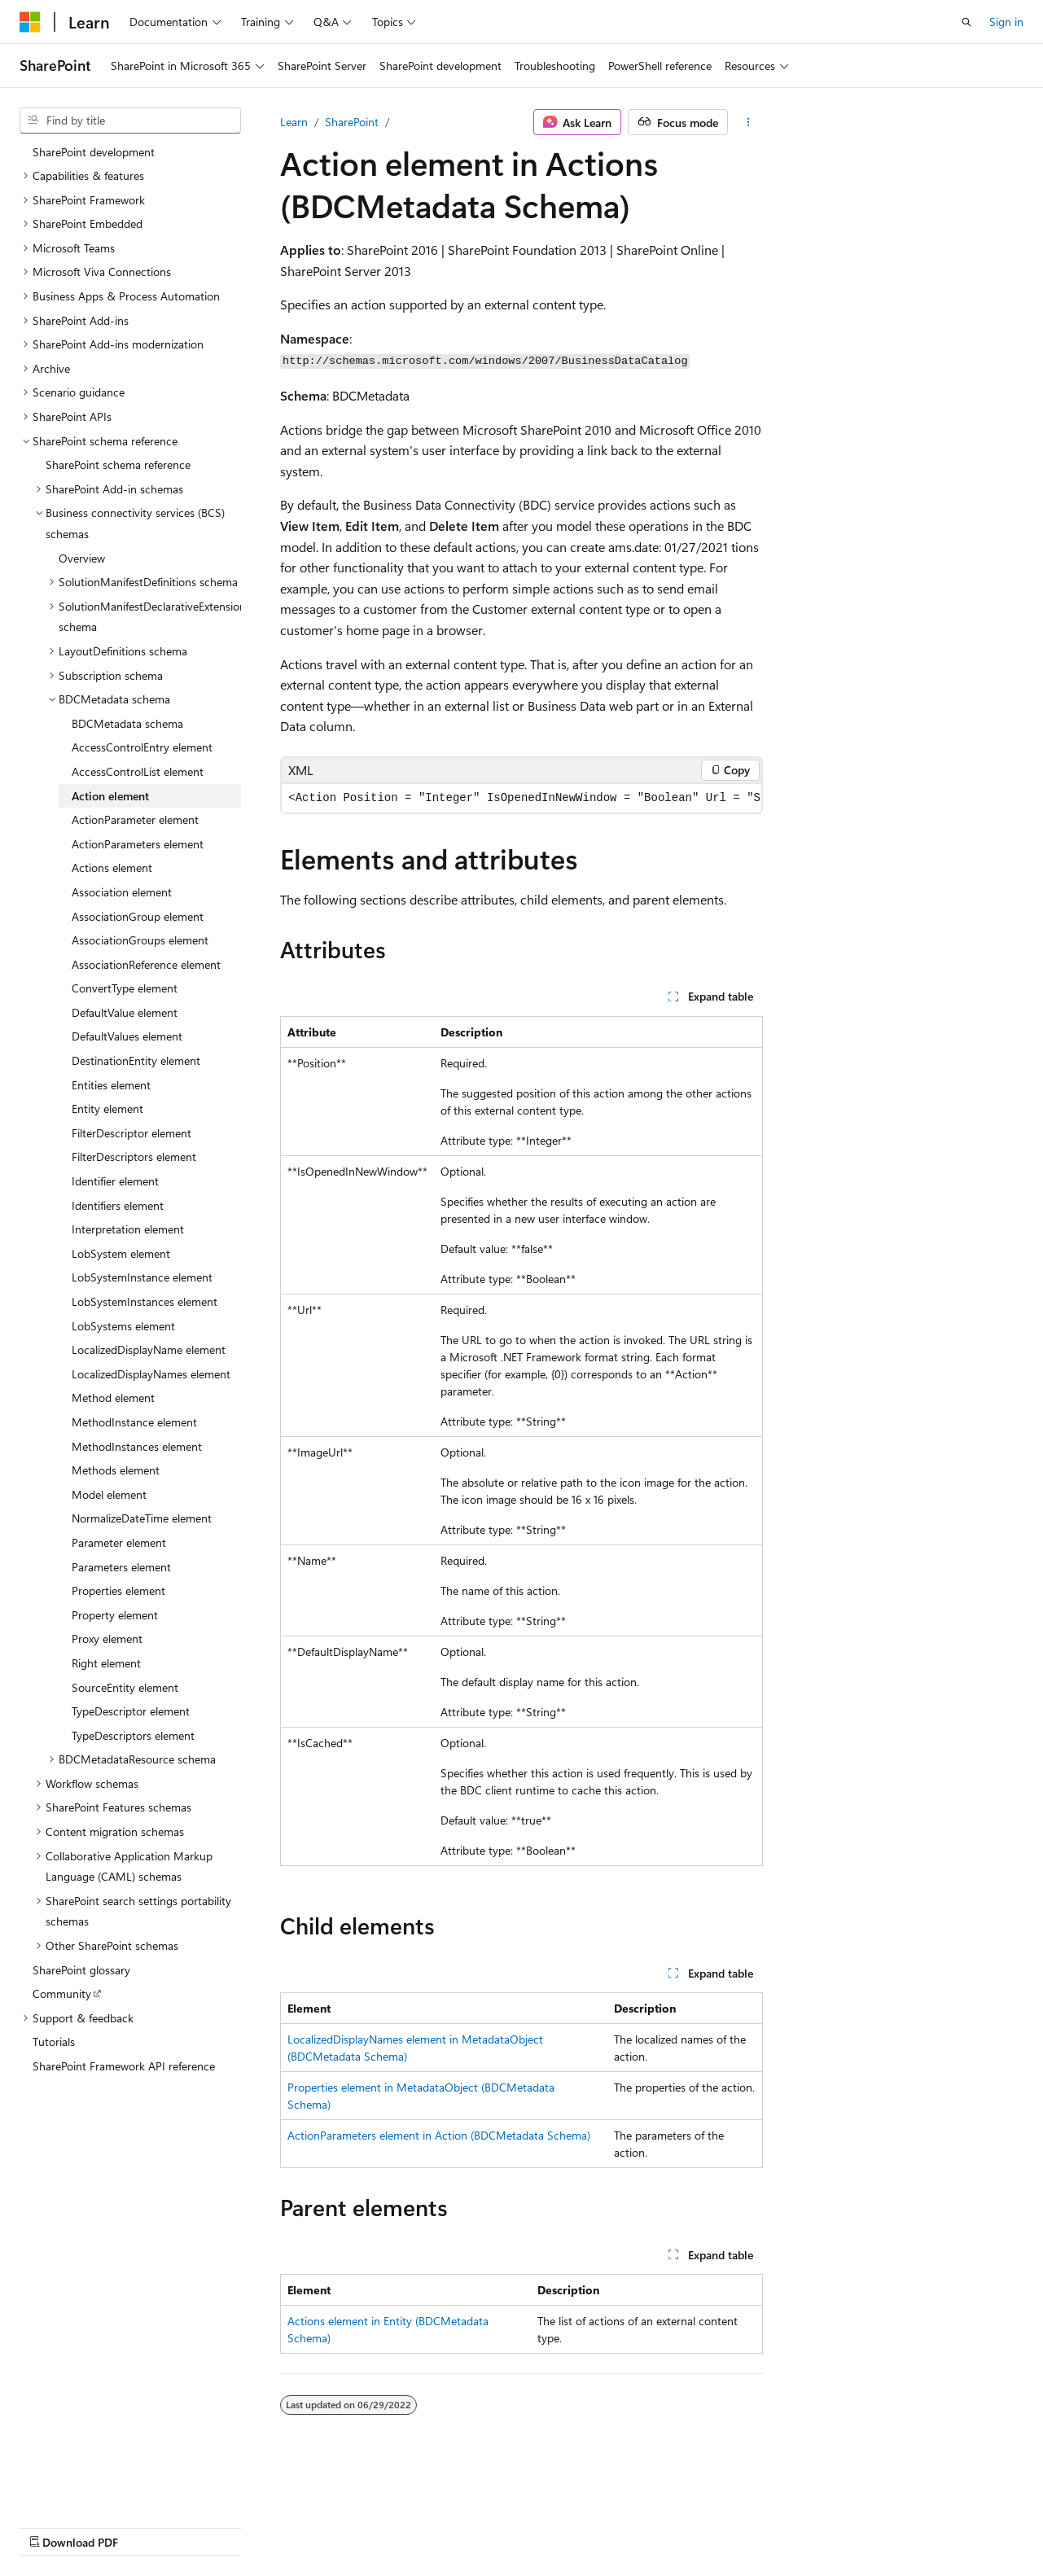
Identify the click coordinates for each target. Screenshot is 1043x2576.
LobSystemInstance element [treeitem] (142, 1277)
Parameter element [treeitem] (119, 1542)
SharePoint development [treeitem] (94, 152)
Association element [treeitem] (122, 892)
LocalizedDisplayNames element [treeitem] (151, 1374)
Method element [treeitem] (113, 1397)
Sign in (1006, 21)
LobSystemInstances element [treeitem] (144, 1301)
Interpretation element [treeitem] (128, 1229)
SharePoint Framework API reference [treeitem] (124, 2066)
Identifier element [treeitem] (115, 1181)
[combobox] (130, 120)
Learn (294, 121)
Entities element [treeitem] (111, 1085)
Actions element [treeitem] (112, 867)
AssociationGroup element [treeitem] (138, 916)
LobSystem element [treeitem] (121, 1253)
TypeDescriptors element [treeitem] (133, 1735)
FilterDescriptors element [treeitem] (134, 1156)
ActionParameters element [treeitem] (138, 844)
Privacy (356, 2526)
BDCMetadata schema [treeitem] (127, 723)
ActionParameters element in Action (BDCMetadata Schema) (438, 2135)
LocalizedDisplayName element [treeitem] (149, 1349)
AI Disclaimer (52, 2526)
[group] (521, 798)
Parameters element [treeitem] (121, 1567)
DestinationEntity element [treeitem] (136, 1060)
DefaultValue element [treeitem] (124, 1012)
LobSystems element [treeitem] (123, 1326)
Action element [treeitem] (110, 796)
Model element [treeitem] (109, 1494)
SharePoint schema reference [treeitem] (118, 464)
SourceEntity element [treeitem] (125, 1687)
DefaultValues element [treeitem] (127, 1036)
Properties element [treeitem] (118, 1590)
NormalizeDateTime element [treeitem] (142, 1518)
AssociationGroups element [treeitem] (140, 940)
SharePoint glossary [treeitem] (81, 1970)
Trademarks (517, 2526)
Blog (222, 2526)
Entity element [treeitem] (107, 1108)
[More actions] (748, 122)
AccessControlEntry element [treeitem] (142, 747)
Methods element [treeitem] (116, 1470)
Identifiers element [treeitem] (118, 1205)
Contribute (291, 2526)
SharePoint (352, 121)
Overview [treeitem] (82, 558)
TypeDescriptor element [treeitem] (131, 1711)
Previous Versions (147, 2526)
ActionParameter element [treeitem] (135, 819)
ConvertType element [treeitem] (124, 988)
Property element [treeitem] (115, 1615)
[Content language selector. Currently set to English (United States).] (94, 2487)
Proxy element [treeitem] (107, 1638)
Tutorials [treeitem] (54, 2041)
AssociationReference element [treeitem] (146, 964)
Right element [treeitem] (106, 1663)
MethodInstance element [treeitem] (134, 1422)
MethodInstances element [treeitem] (137, 1446)
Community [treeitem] (62, 1993)
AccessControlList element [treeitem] (138, 771)
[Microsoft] (30, 22)
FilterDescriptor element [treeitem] (131, 1133)
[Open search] (966, 22)
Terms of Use (437, 2526)
